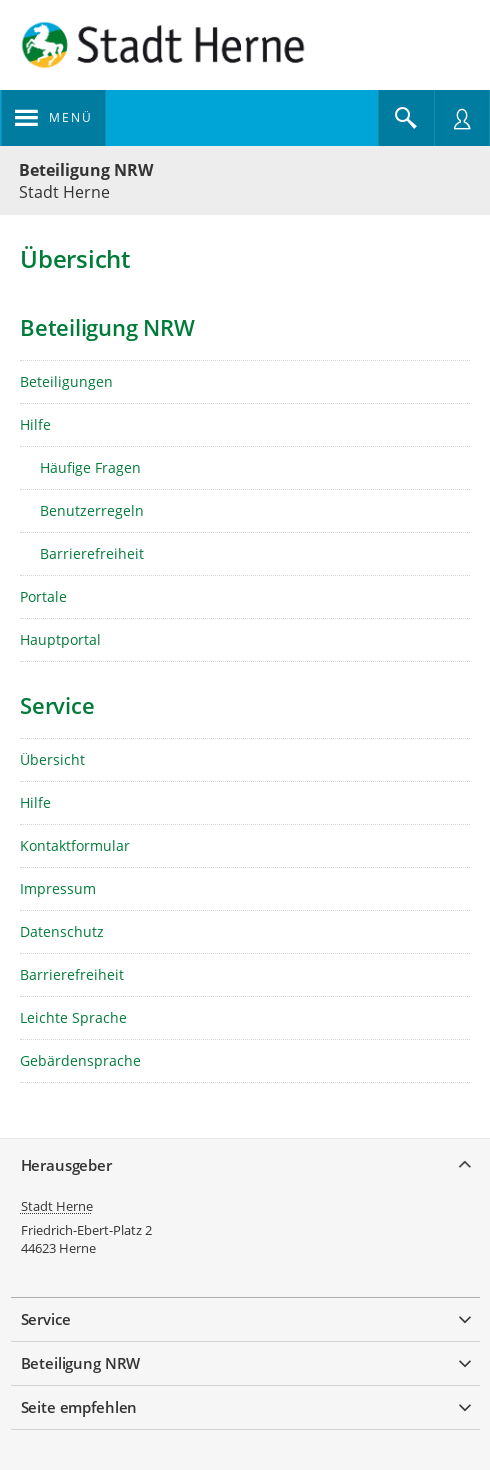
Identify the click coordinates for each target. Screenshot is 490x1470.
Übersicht (52, 759)
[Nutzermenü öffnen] (462, 118)
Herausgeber (66, 1165)
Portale (43, 596)
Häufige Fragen (90, 467)
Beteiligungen (66, 381)
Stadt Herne (57, 1206)
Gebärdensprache (80, 1060)
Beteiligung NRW (86, 170)
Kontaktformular (75, 845)
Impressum (58, 888)
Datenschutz (62, 931)
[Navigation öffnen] (53, 118)
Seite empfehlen (79, 1407)
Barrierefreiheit (92, 553)
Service (46, 1319)
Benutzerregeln (92, 510)
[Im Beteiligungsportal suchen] (406, 118)
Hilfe (35, 424)
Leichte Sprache (73, 1017)
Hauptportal (60, 639)
